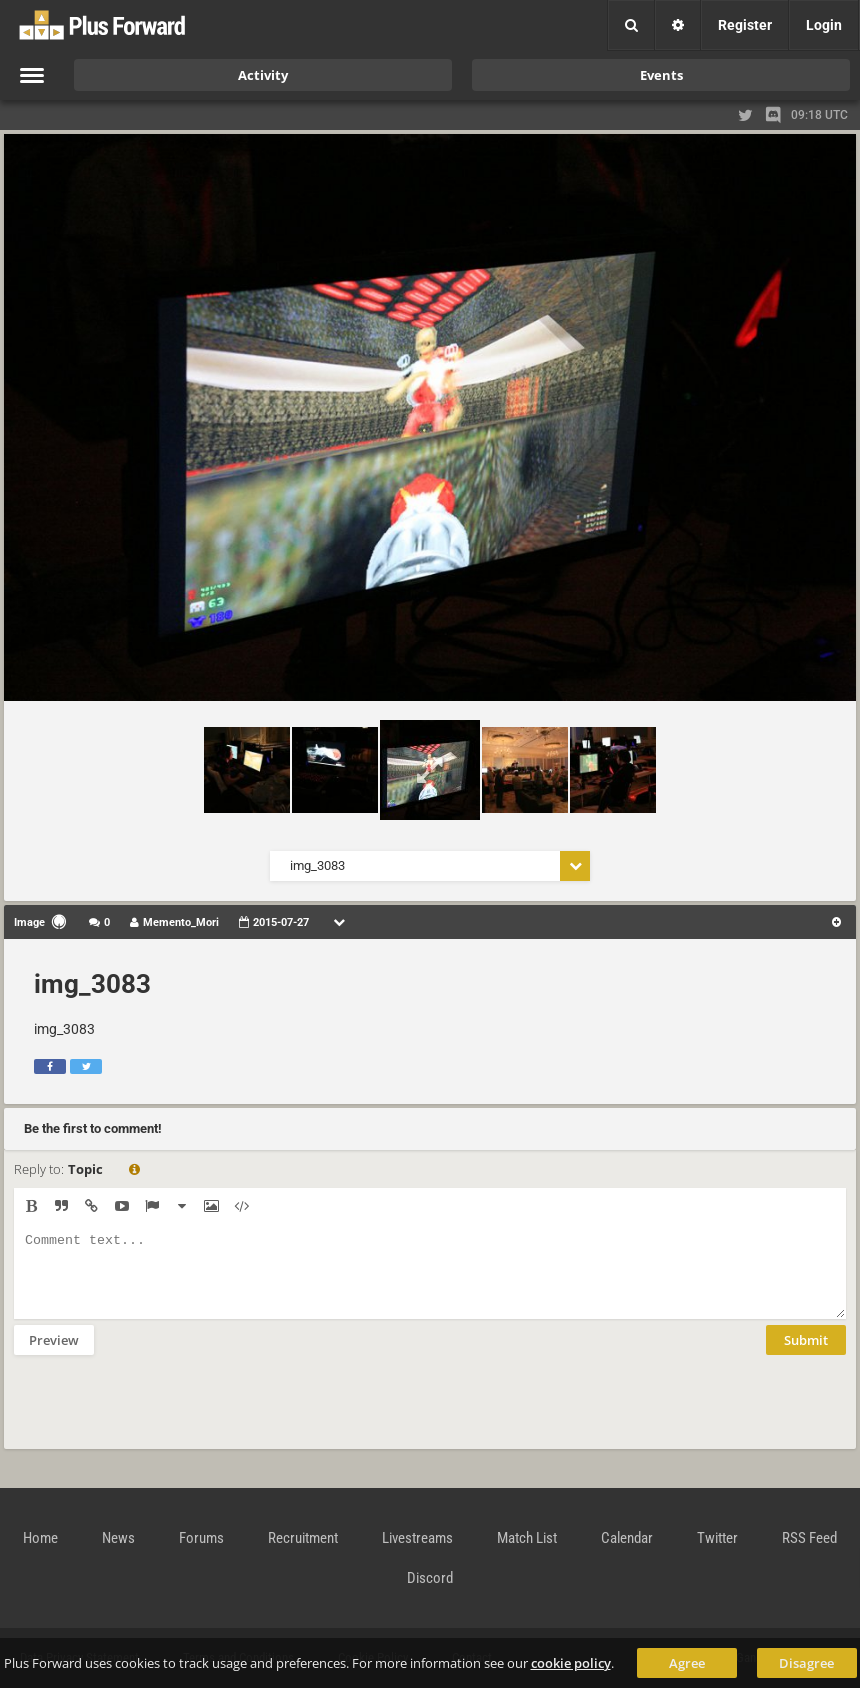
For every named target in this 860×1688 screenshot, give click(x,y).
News (118, 1538)
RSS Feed (809, 1538)
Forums (201, 1538)
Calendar (627, 1538)
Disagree (806, 1663)
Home (40, 1538)
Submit (806, 1355)
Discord (430, 1578)
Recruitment (303, 1538)
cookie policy (571, 1663)
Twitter (717, 1538)
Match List (527, 1538)
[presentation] (166, 1415)
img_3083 (92, 984)
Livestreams (417, 1538)
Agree (687, 1663)
